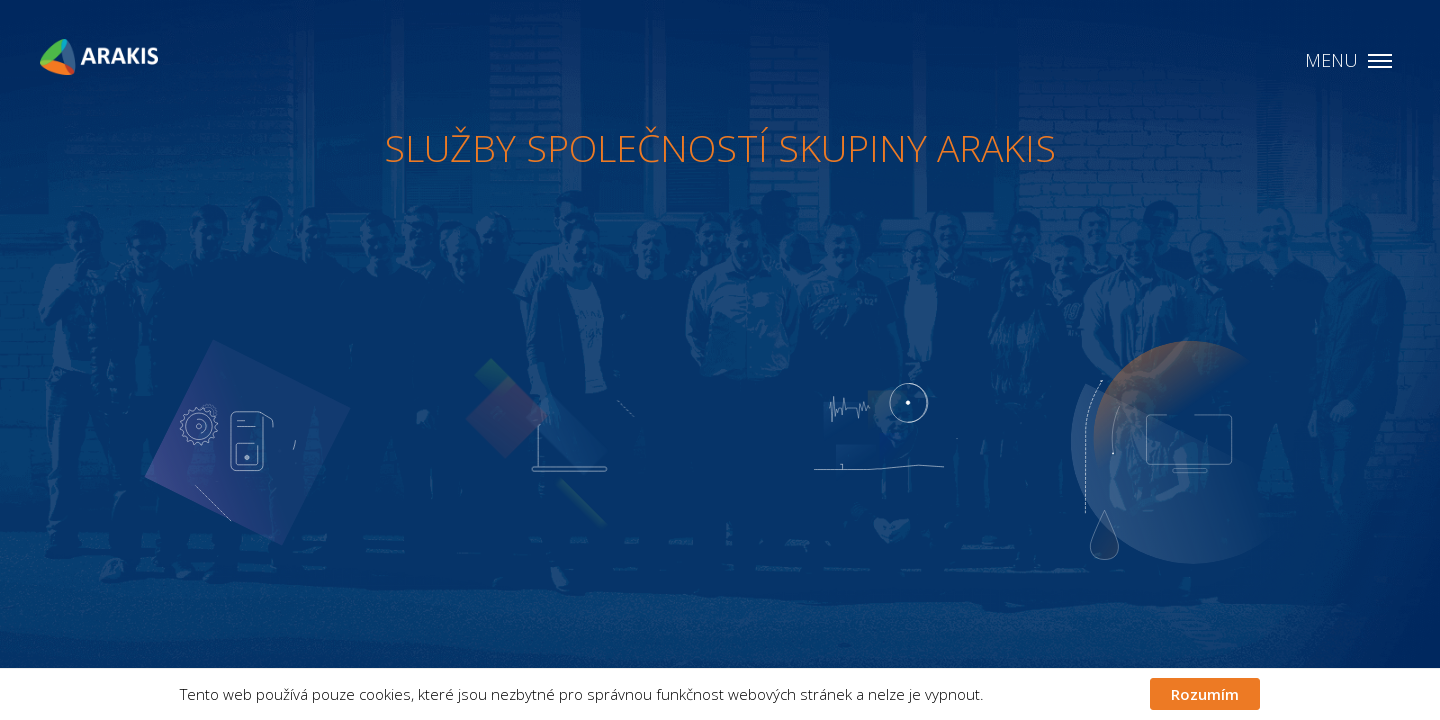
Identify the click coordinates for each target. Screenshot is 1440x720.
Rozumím (1205, 694)
